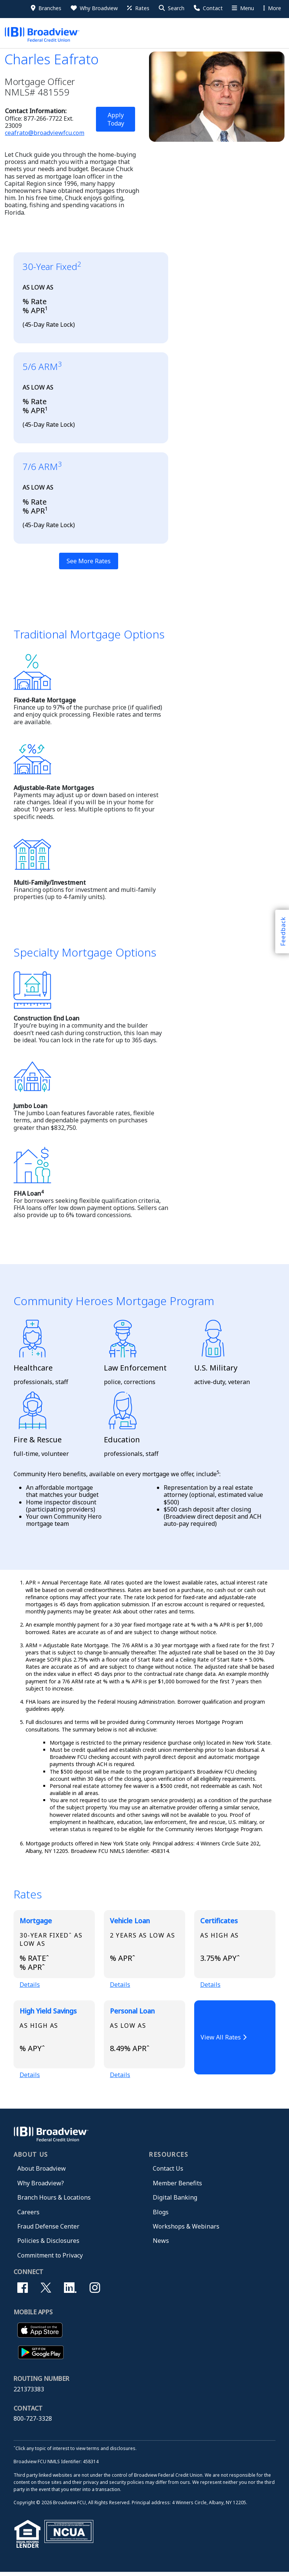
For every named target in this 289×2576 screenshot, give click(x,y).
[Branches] (45, 8)
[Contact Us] (207, 8)
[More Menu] (242, 8)
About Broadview (41, 2172)
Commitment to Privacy (50, 2259)
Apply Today (115, 119)
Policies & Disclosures (48, 2244)
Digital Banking (175, 2201)
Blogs (161, 2216)
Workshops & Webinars (186, 2230)
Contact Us (168, 2172)
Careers (28, 2216)
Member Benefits (177, 2187)
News (161, 2244)
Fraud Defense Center (48, 2230)
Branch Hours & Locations (54, 2201)
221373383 (29, 2393)
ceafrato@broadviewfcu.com (44, 133)
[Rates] (138, 8)
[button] (171, 8)
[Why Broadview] (93, 8)
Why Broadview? (40, 2187)
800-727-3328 (33, 2422)
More (272, 8)
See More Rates (89, 561)
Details (30, 1986)
